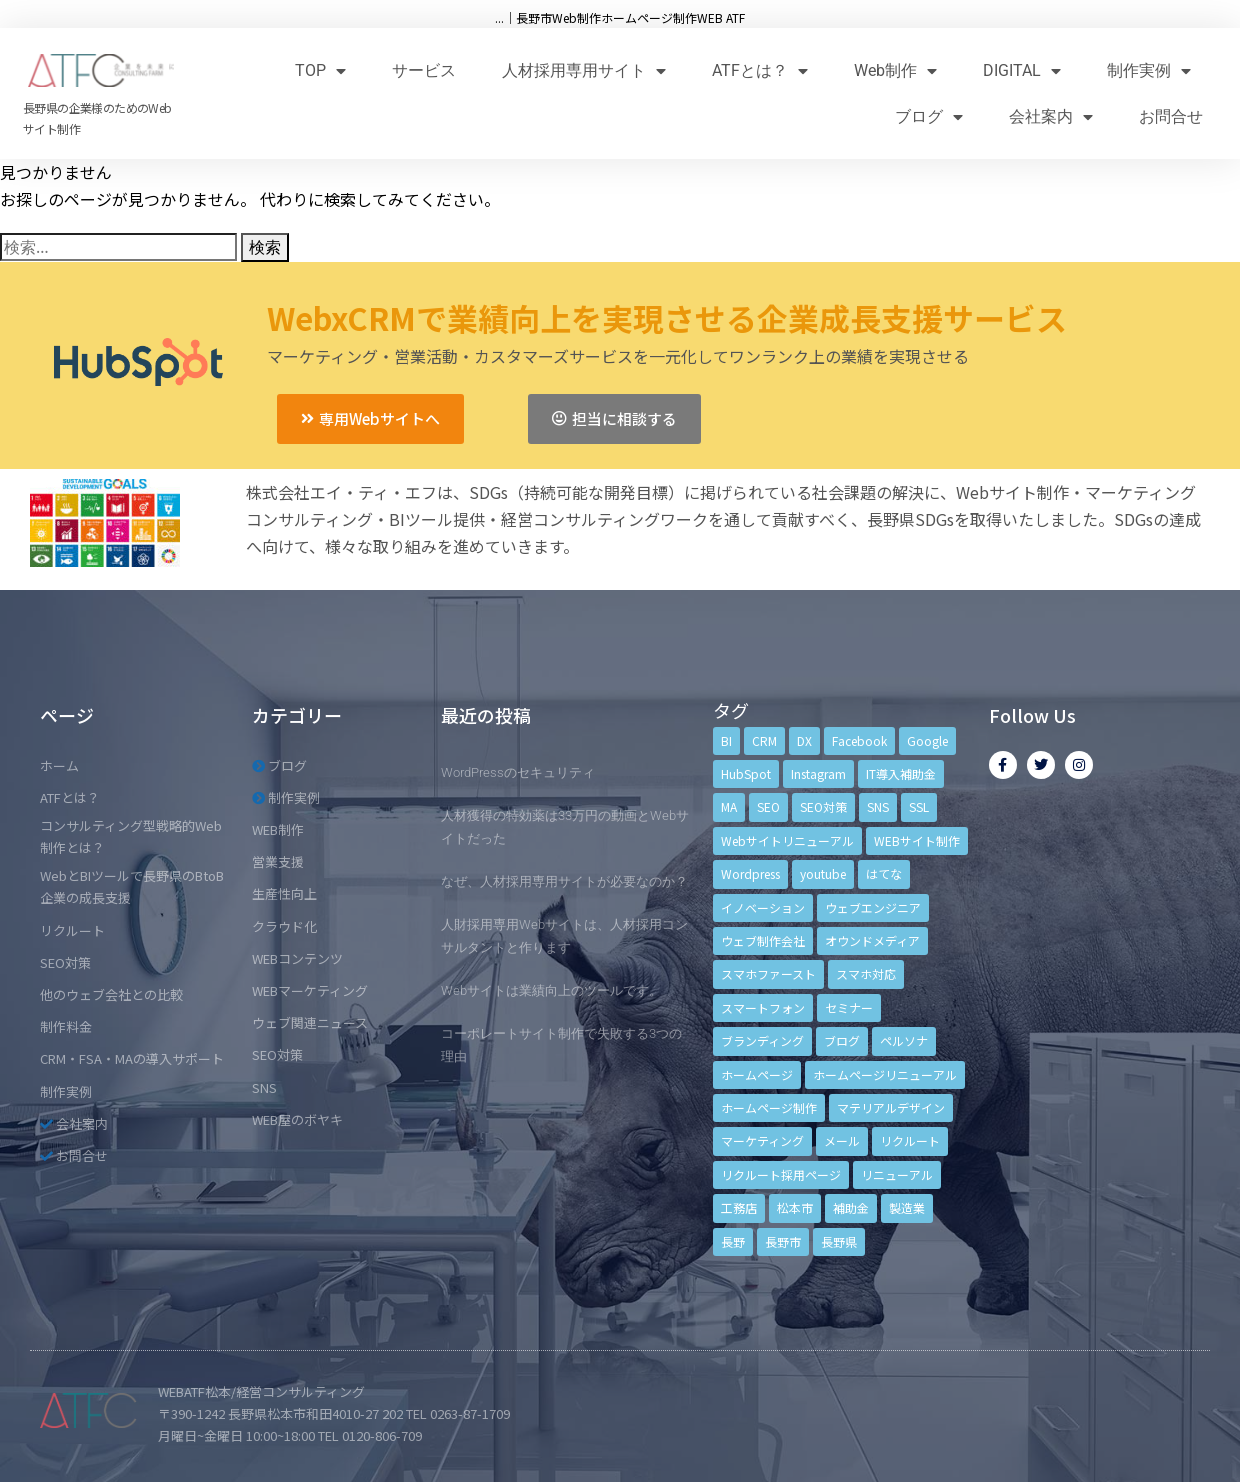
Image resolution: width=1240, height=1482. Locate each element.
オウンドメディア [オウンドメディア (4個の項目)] (872, 940)
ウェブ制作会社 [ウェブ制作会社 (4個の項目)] (763, 940)
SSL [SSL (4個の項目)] (919, 806)
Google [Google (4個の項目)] (927, 740)
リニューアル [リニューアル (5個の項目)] (897, 1174)
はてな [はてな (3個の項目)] (884, 873)
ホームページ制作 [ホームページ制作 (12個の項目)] (769, 1107)
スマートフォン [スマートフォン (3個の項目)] (763, 1007)
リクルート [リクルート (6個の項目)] (910, 1140)
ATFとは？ (760, 70)
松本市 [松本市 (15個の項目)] (795, 1207)
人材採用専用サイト (584, 70)
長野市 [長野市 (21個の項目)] (783, 1241)
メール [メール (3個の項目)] (842, 1140)
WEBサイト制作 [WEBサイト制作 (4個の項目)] (917, 840)
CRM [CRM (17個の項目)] (764, 740)
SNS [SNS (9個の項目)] (878, 806)
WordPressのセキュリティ (518, 772)
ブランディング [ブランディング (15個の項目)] (762, 1040)
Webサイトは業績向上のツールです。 (551, 990)
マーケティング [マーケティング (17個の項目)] (762, 1140)
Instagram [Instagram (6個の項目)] (818, 773)
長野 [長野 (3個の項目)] (733, 1241)
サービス (424, 70)
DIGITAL (1022, 70)
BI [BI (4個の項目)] (726, 740)
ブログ (929, 116)
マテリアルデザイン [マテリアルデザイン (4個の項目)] (891, 1107)
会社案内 (1051, 116)
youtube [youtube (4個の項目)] (823, 873)
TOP (320, 70)
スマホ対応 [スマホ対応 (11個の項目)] (866, 973)
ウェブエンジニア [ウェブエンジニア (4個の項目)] (873, 907)
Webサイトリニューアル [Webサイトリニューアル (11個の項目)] (787, 840)
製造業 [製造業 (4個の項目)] (907, 1207)
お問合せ (1171, 116)
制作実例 (1149, 70)
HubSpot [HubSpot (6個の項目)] (746, 773)
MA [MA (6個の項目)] (729, 806)
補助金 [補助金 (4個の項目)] (851, 1207)
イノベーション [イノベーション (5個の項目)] (763, 907)
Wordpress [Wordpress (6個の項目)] (750, 873)
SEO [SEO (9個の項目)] (768, 806)
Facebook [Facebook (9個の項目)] (859, 740)
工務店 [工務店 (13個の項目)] (739, 1207)
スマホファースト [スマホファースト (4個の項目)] (768, 973)
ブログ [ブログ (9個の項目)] (842, 1040)
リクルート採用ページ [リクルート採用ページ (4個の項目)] (781, 1174)
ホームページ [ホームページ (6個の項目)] (757, 1074)
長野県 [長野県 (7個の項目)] (839, 1241)
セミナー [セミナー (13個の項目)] (849, 1007)
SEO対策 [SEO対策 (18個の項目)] (823, 806)
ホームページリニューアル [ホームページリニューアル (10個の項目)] (885, 1074)
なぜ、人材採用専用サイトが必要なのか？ (564, 881)
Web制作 (895, 70)
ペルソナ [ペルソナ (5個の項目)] (904, 1040)
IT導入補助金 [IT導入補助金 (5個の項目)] (901, 773)
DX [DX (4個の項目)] (804, 740)
